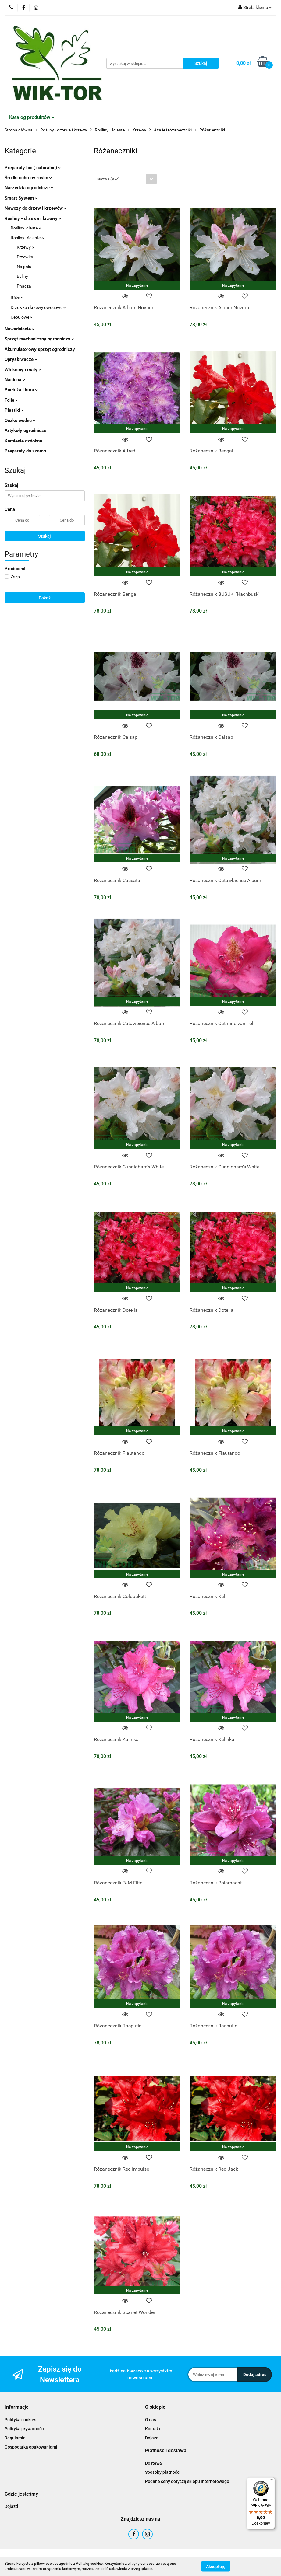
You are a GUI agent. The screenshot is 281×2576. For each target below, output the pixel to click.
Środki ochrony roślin (28, 177)
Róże (17, 297)
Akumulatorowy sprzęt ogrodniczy (40, 349)
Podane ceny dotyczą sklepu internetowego (187, 2481)
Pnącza (24, 286)
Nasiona (15, 379)
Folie (11, 400)
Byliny (22, 276)
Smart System (21, 198)
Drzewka (25, 256)
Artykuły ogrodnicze (25, 430)
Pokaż (45, 597)
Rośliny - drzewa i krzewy (33, 218)
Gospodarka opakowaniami (31, 2447)
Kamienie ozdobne (23, 441)
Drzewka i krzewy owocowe (38, 307)
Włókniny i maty (23, 369)
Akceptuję (216, 2566)
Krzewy (25, 247)
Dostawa (153, 2463)
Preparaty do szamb (25, 451)
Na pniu (24, 266)
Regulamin (15, 2437)
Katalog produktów (32, 117)
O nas (150, 2419)
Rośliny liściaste (27, 237)
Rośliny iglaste (26, 227)
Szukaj (44, 536)
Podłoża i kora (21, 390)
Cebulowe (22, 317)
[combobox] (125, 179)
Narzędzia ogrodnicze (29, 187)
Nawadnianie (19, 329)
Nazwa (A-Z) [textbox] (108, 179)
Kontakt (152, 2428)
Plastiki (14, 410)
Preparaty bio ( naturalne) (33, 167)
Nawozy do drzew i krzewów (35, 208)
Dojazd (151, 2437)
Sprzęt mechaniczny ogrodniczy (39, 339)
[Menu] (271, 2481)
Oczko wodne (20, 420)
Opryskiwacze (21, 359)
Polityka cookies (20, 2419)
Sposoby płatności (162, 2472)
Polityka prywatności (25, 2428)
